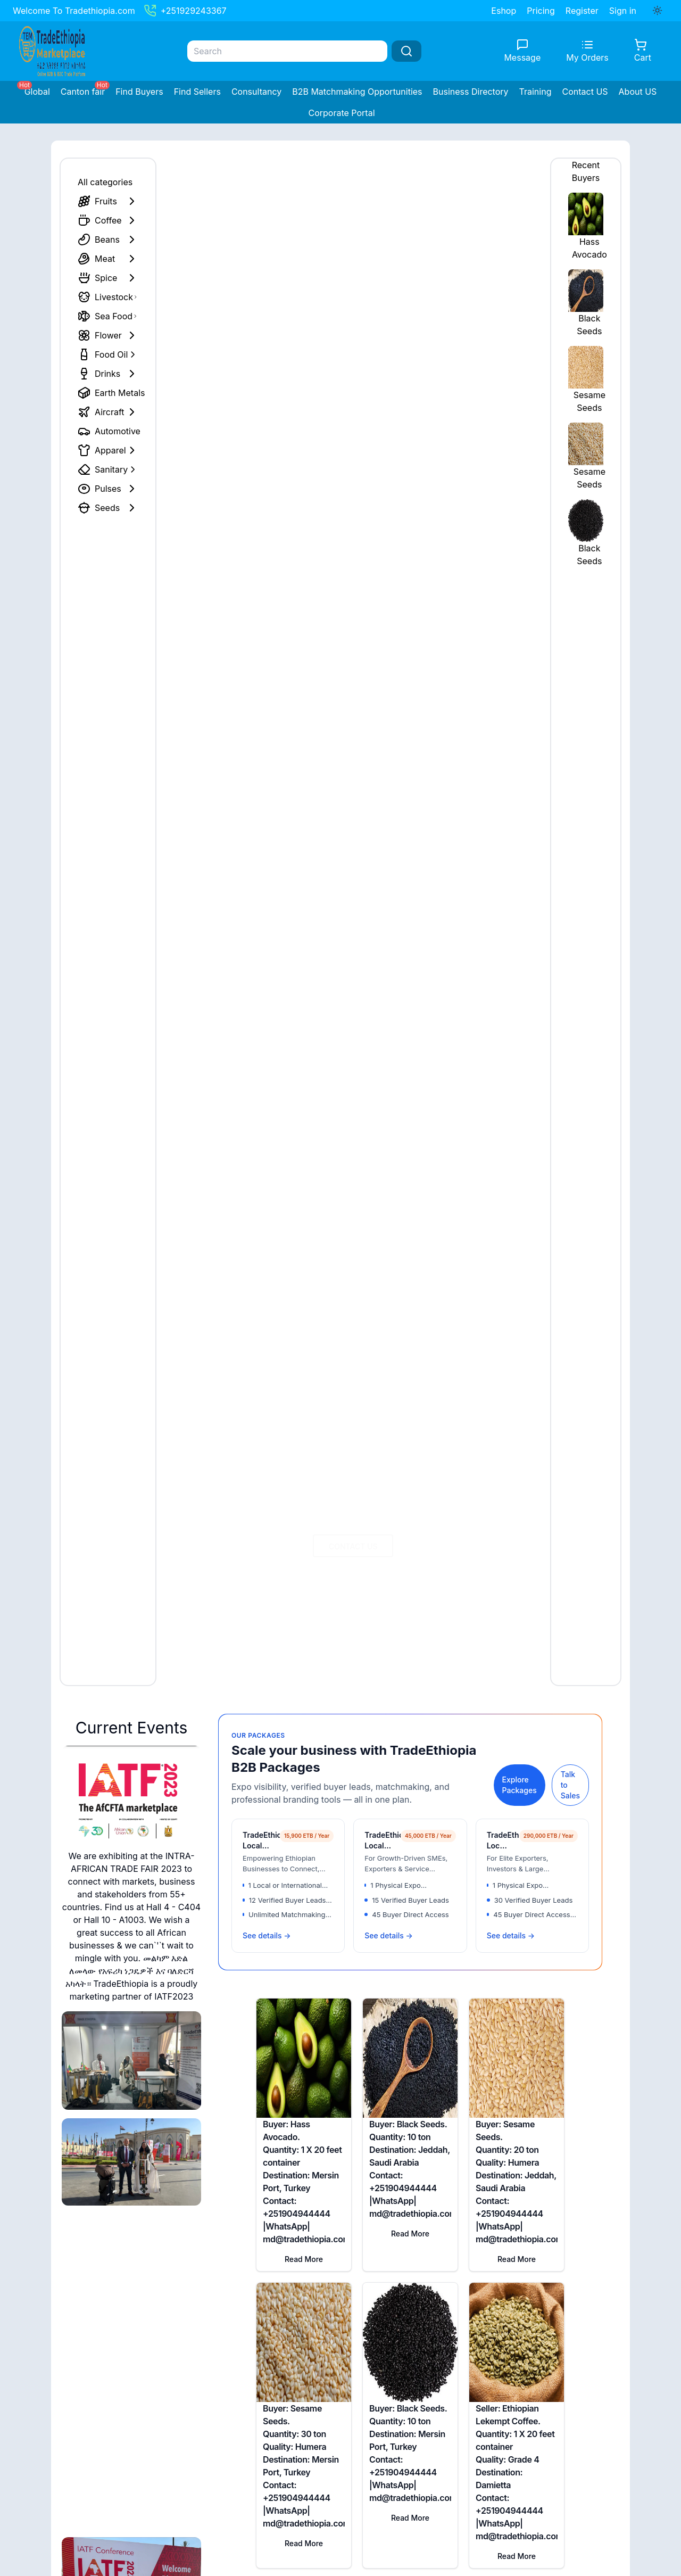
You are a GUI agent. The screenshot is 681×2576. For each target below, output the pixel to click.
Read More (304, 2259)
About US (638, 91)
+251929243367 (185, 10)
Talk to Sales (570, 1785)
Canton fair (83, 91)
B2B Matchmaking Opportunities (357, 91)
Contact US (585, 91)
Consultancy (256, 91)
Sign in (622, 10)
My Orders (587, 57)
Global (37, 91)
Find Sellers (197, 91)
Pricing (541, 10)
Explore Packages (519, 1785)
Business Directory (471, 91)
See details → (267, 1935)
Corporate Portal (341, 113)
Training (535, 91)
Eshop (503, 10)
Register (582, 10)
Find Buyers (139, 91)
